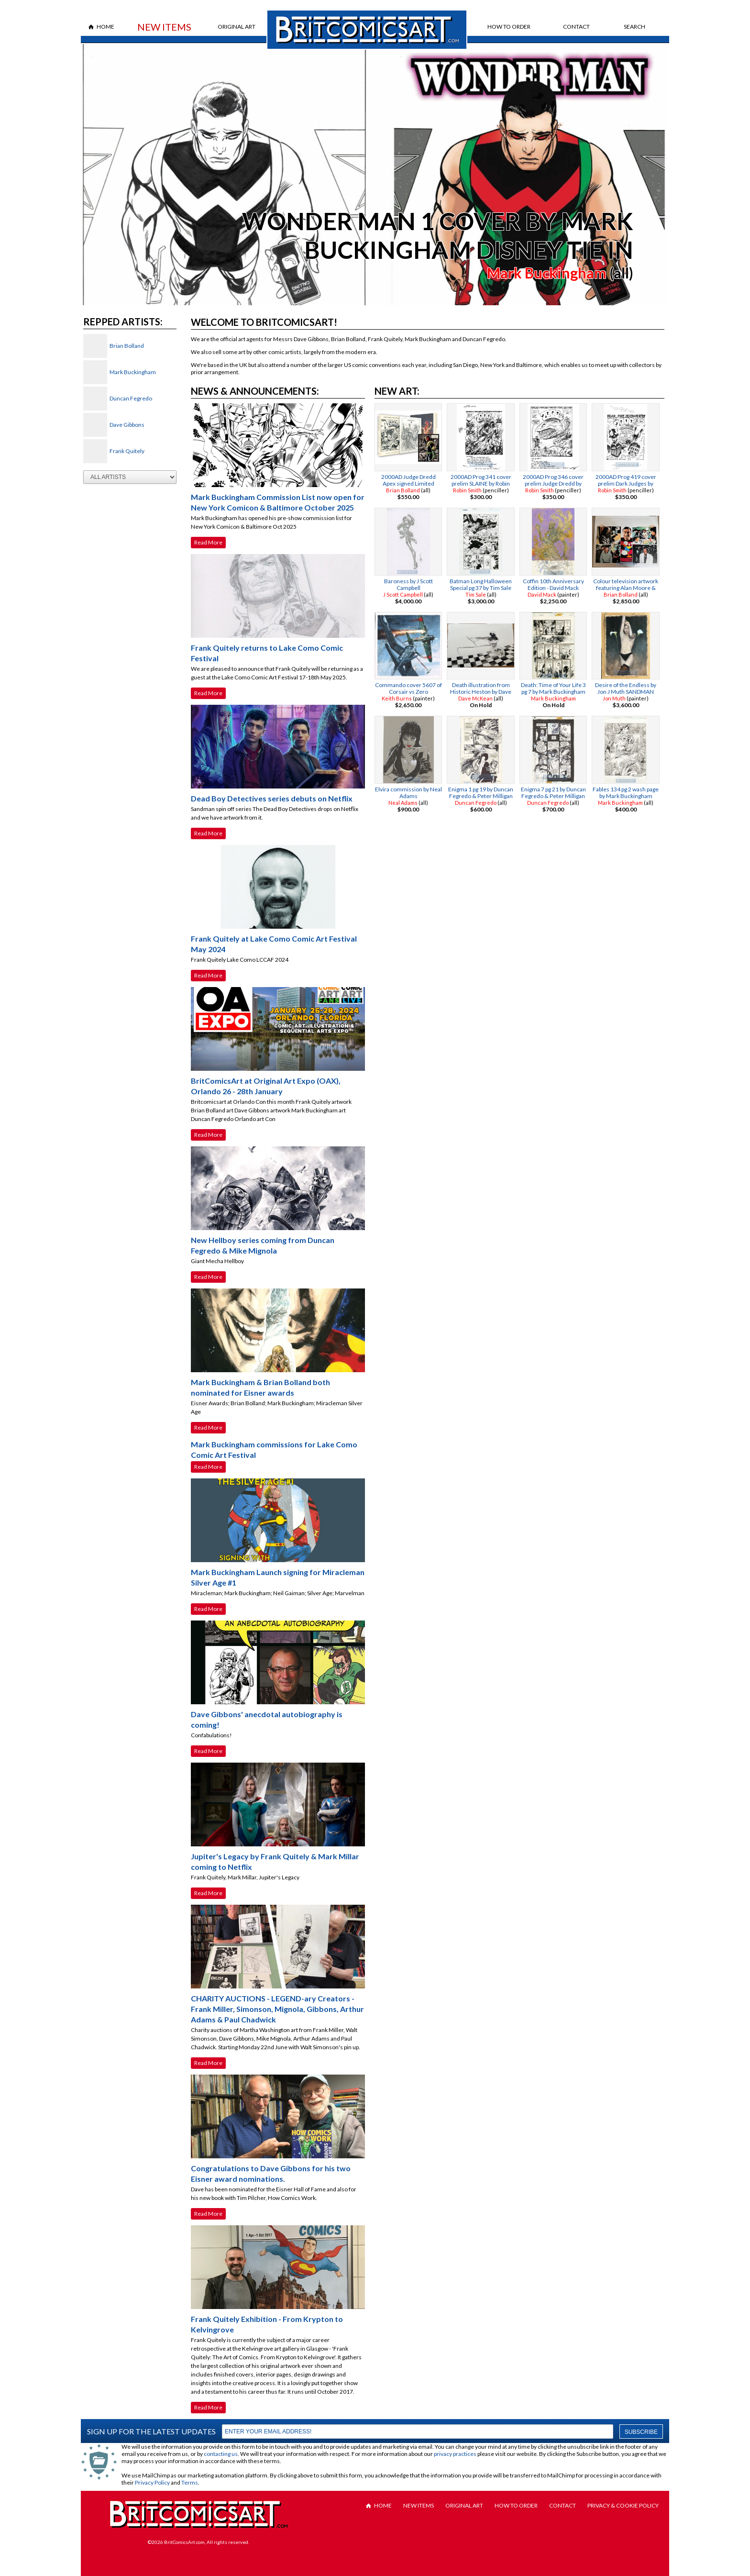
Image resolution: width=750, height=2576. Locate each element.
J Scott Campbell (403, 594)
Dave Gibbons (127, 424)
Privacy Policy (152, 2482)
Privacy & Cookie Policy (623, 2505)
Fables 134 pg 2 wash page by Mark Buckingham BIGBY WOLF (626, 796)
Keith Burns (397, 698)
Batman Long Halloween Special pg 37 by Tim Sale (481, 584)
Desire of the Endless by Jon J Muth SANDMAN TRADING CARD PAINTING (625, 691)
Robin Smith (467, 490)
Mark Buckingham (547, 272)
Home (105, 26)
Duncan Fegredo (131, 398)
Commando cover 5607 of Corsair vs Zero (408, 688)
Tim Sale (475, 594)
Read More (208, 542)
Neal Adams (403, 802)
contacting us (221, 2453)
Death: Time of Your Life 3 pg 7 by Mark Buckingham (553, 688)
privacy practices (455, 2453)
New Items (164, 27)
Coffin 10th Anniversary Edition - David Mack (553, 584)
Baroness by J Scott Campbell (408, 584)
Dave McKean (475, 698)
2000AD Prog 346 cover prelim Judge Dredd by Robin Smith (553, 483)
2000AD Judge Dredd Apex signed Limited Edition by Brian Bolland (408, 483)
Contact (576, 26)
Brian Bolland (127, 345)
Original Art (236, 26)
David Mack (542, 594)
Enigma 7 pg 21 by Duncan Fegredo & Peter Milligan (553, 792)
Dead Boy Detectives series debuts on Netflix (272, 798)
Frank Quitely (127, 451)
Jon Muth (614, 698)
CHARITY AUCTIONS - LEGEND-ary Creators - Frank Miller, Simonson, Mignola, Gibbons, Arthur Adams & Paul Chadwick (277, 2009)
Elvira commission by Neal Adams (408, 792)
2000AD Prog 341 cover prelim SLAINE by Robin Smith (481, 483)
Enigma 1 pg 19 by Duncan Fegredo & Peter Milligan (480, 792)
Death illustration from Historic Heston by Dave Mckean (480, 691)
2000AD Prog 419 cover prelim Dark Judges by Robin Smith (626, 483)
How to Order (508, 26)
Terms (189, 2482)
